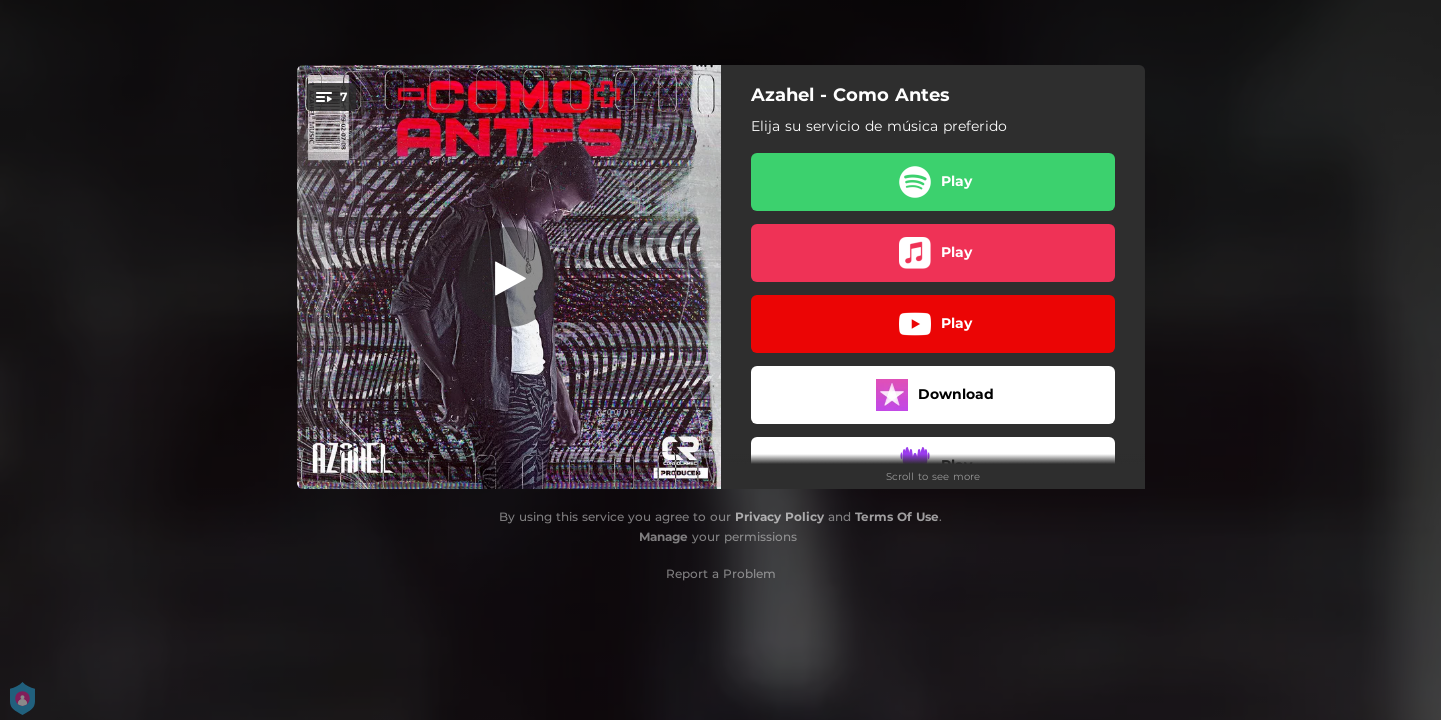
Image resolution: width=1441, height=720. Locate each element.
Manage (663, 536)
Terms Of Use (897, 516)
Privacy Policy (779, 516)
